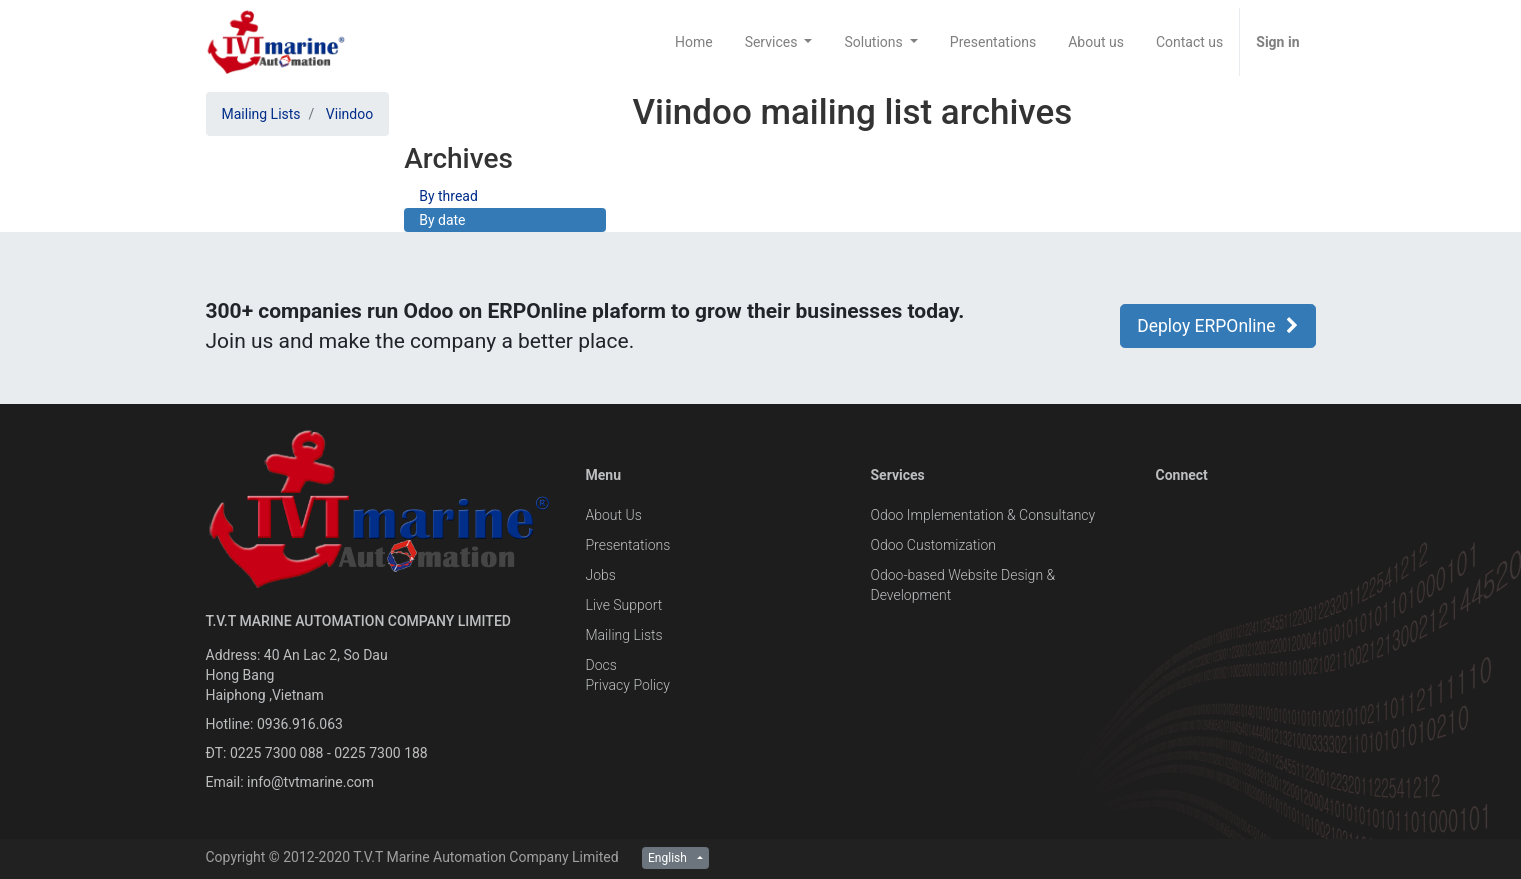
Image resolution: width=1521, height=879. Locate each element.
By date (442, 220)
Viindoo (349, 114)
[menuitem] (694, 42)
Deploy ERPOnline (1217, 326)
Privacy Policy (628, 685)
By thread (448, 196)
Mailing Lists (261, 114)
